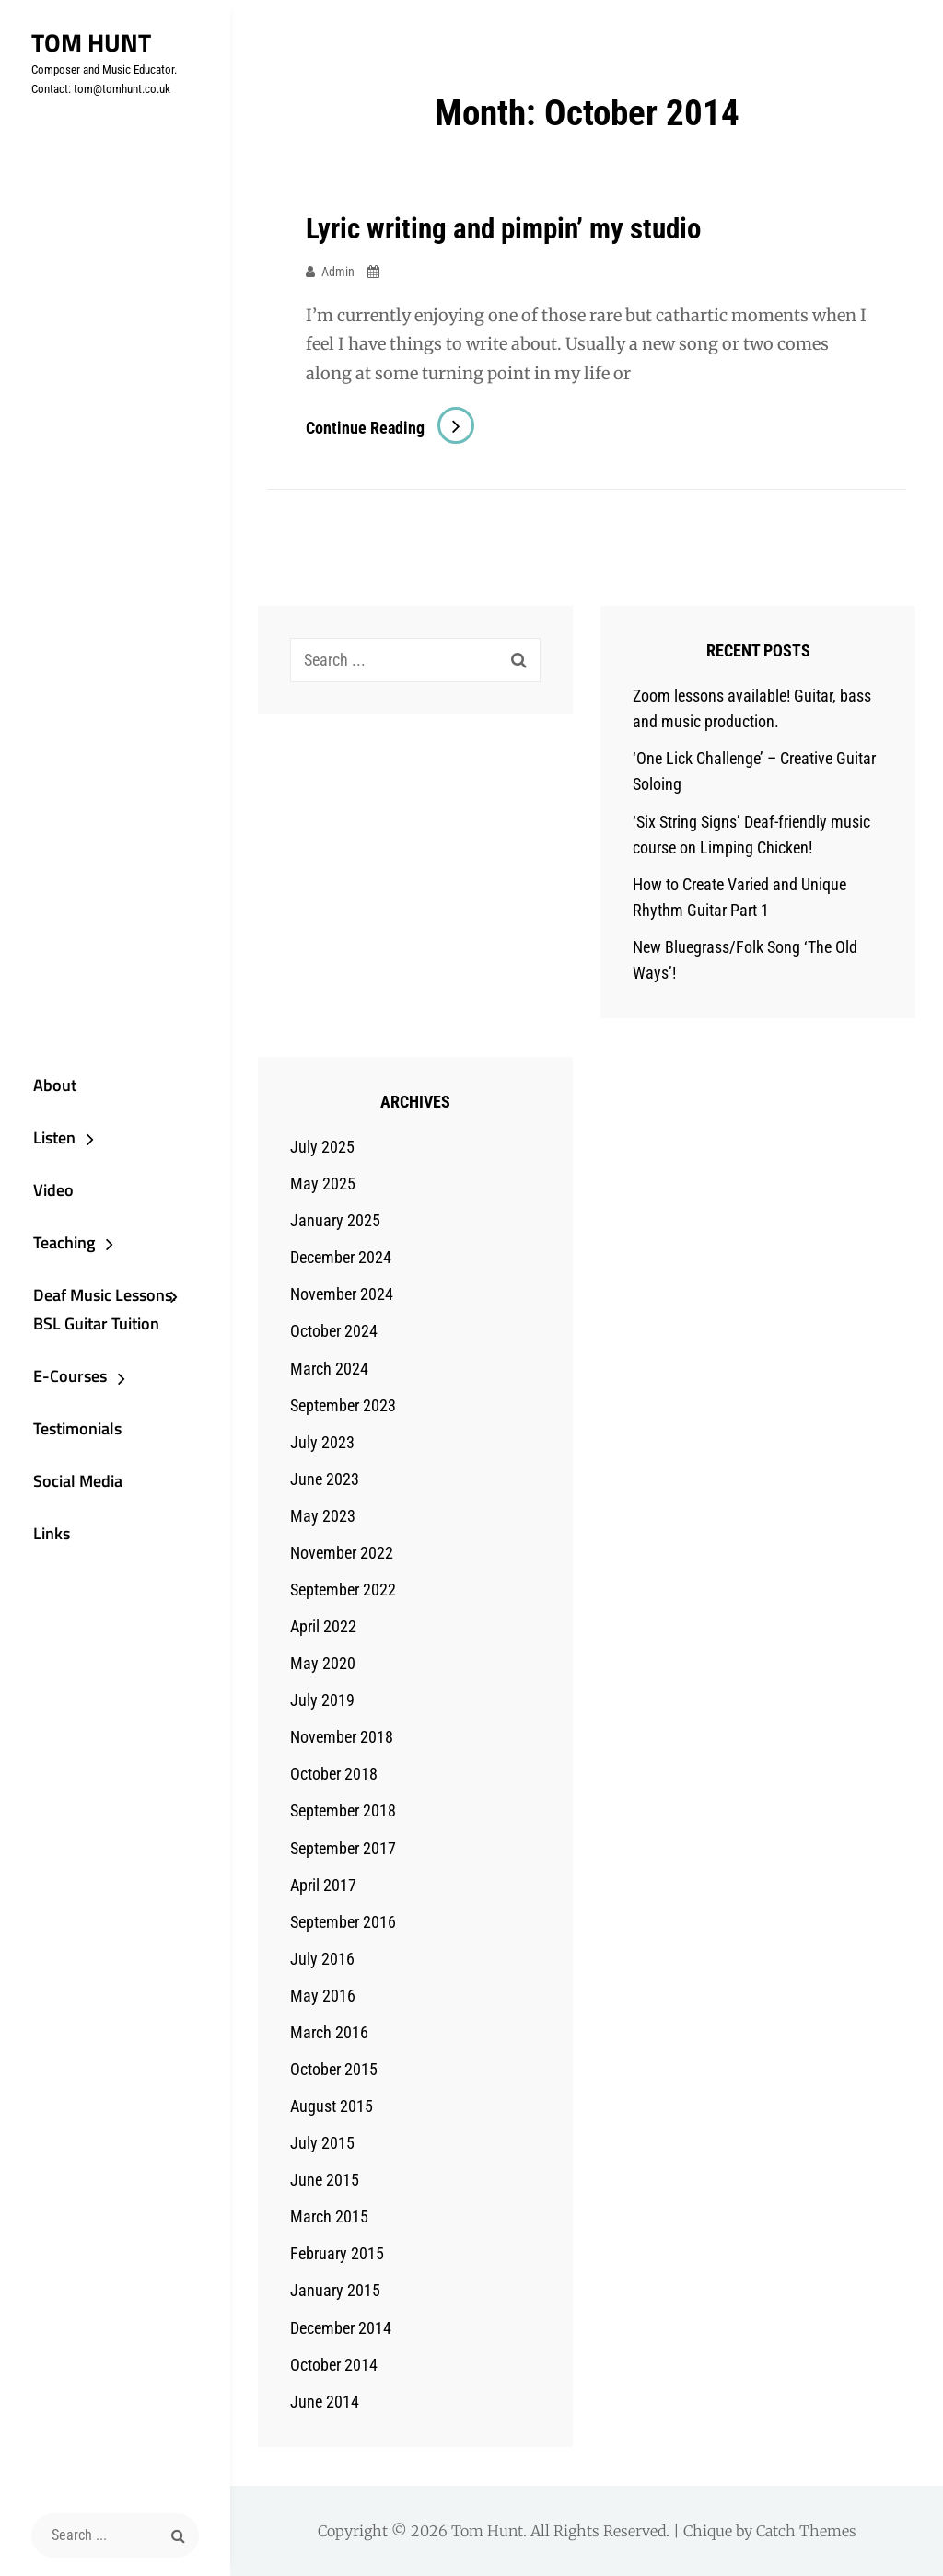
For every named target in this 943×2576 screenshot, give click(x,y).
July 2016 (322, 1958)
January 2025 (335, 1220)
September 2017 (343, 1847)
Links (41, 1542)
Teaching (54, 1239)
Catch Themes (806, 2531)
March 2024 (329, 1367)
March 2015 (329, 2216)
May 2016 (322, 1995)
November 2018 (341, 1736)
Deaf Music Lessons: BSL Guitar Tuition (94, 1309)
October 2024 (334, 1330)
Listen (44, 1130)
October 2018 (334, 1773)
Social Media (67, 1488)
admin (338, 270)
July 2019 (322, 1700)
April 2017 (323, 1884)
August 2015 (331, 2106)
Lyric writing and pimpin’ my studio (510, 228)
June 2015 (324, 2179)
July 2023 (322, 1442)
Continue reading (390, 427)
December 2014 (340, 2327)
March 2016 (329, 2032)
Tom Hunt (84, 42)
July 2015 (322, 2142)
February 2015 (337, 2253)
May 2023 (322, 1516)
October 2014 (334, 2364)
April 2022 (323, 1626)
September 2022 (343, 1589)
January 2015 (335, 2290)
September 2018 (343, 1810)
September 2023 (343, 1404)
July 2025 (322, 1146)
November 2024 (341, 1294)
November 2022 (341, 1552)
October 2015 (334, 2069)
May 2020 (322, 1663)
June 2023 (324, 1479)
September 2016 (343, 1922)
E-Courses (60, 1378)
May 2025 (322, 1183)
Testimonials (67, 1433)
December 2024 (340, 1257)
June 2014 (324, 2401)
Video (43, 1185)
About (44, 1075)
